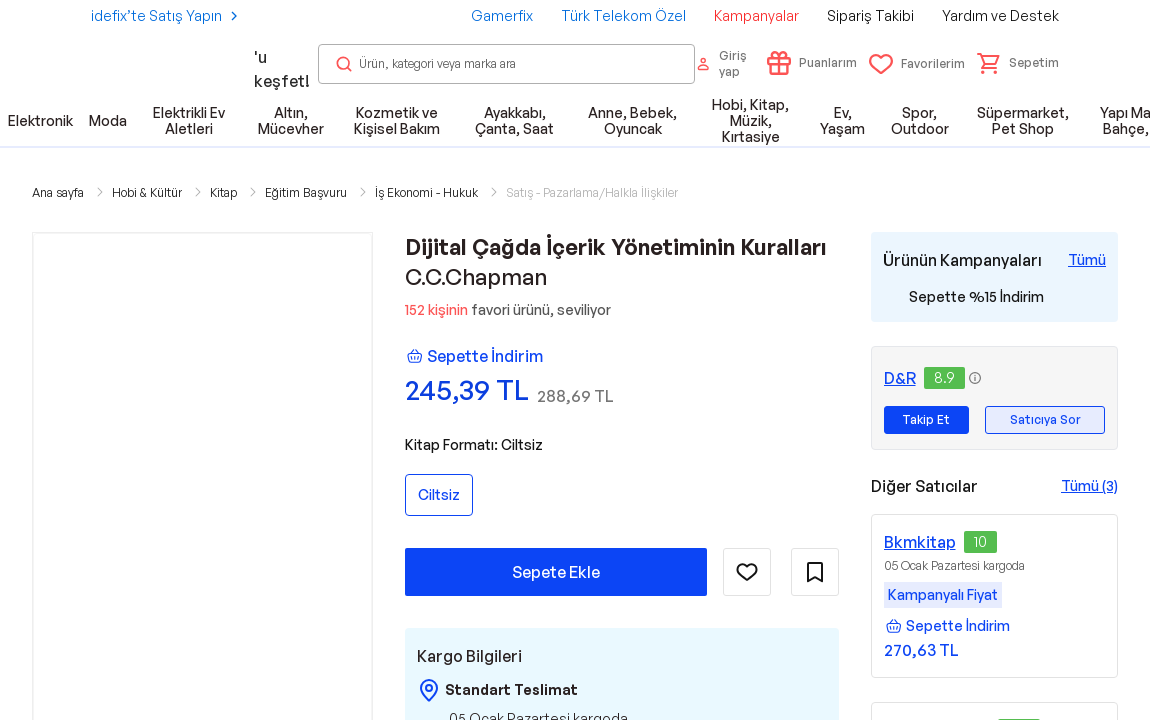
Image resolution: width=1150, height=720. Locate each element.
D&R (900, 378)
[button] (1018, 63)
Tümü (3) (1089, 485)
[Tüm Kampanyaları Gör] (1087, 260)
